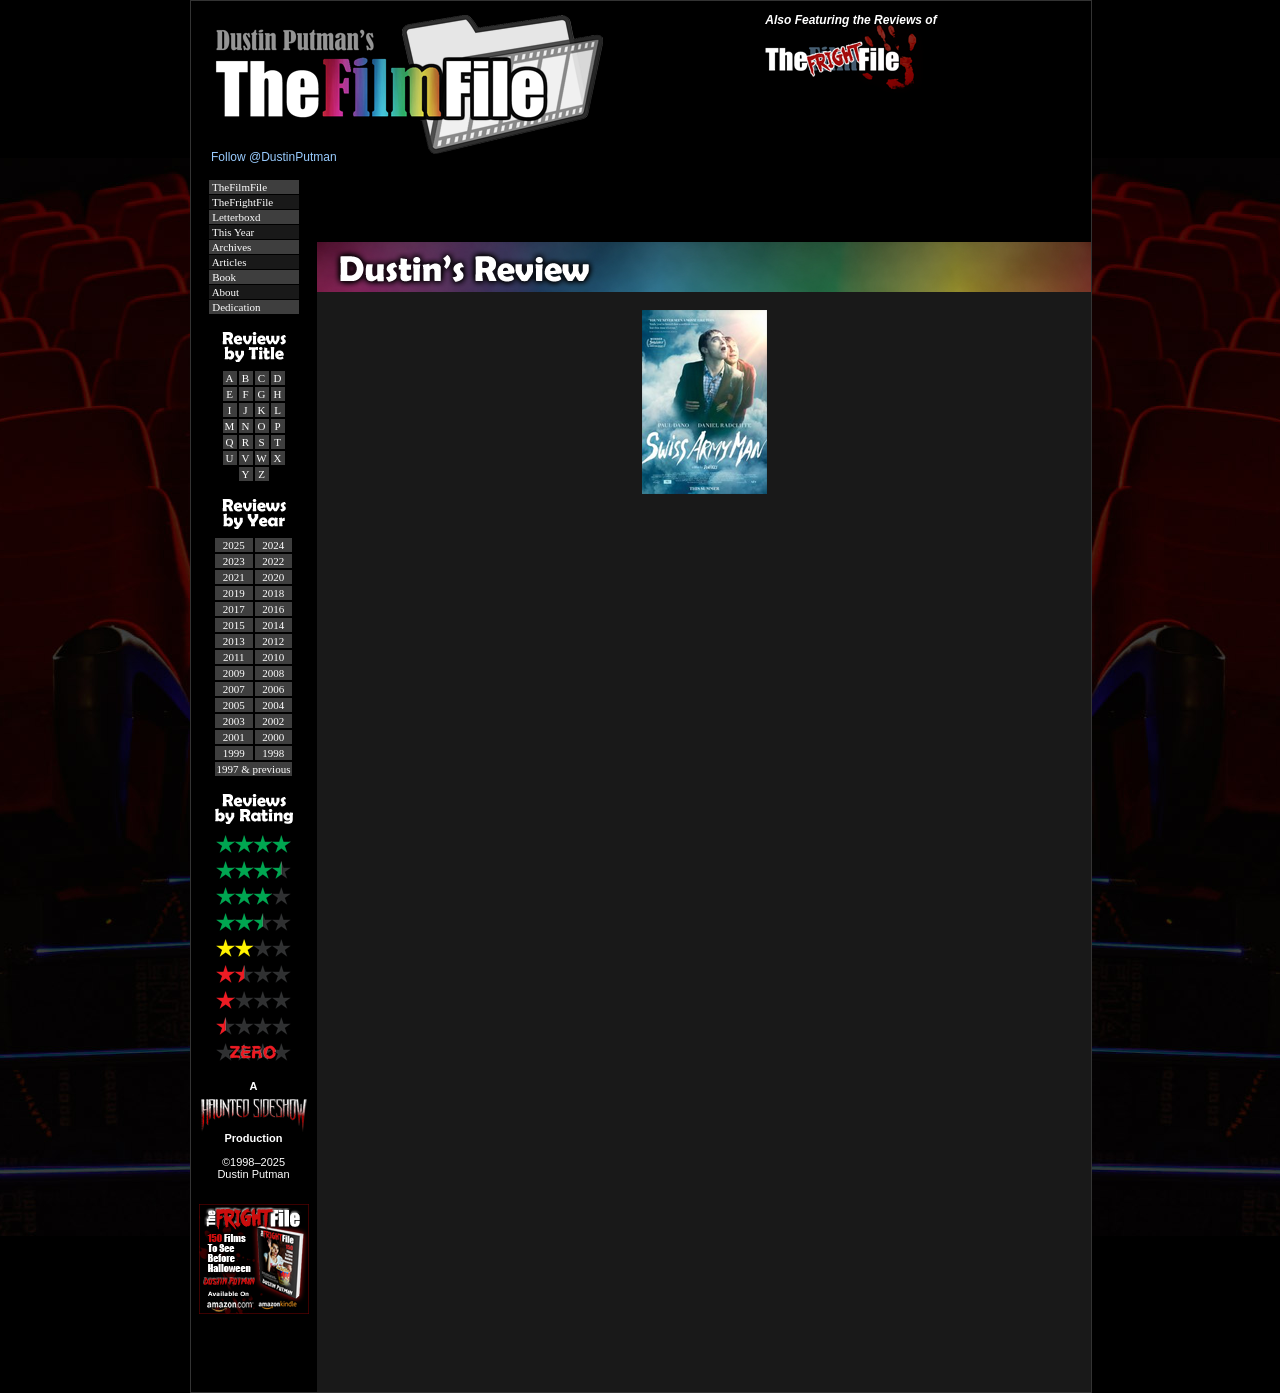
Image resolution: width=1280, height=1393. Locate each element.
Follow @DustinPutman (274, 157)
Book (223, 277)
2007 (234, 689)
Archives (231, 247)
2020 (273, 577)
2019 (234, 593)
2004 (273, 705)
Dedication (235, 307)
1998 (273, 753)
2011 (234, 657)
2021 (234, 577)
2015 (234, 625)
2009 (234, 673)
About (225, 292)
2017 (234, 609)
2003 (234, 721)
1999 (234, 753)
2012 (273, 641)
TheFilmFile (239, 187)
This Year (232, 232)
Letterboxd (235, 217)
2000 (273, 737)
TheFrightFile (242, 202)
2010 (273, 657)
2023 (234, 561)
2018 (273, 593)
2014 (273, 625)
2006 (273, 689)
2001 (234, 737)
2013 (234, 641)
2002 (273, 721)
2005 (234, 705)
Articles (228, 262)
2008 (273, 673)
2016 (273, 609)
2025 (234, 545)
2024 (273, 545)
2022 (273, 561)
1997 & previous (254, 769)
